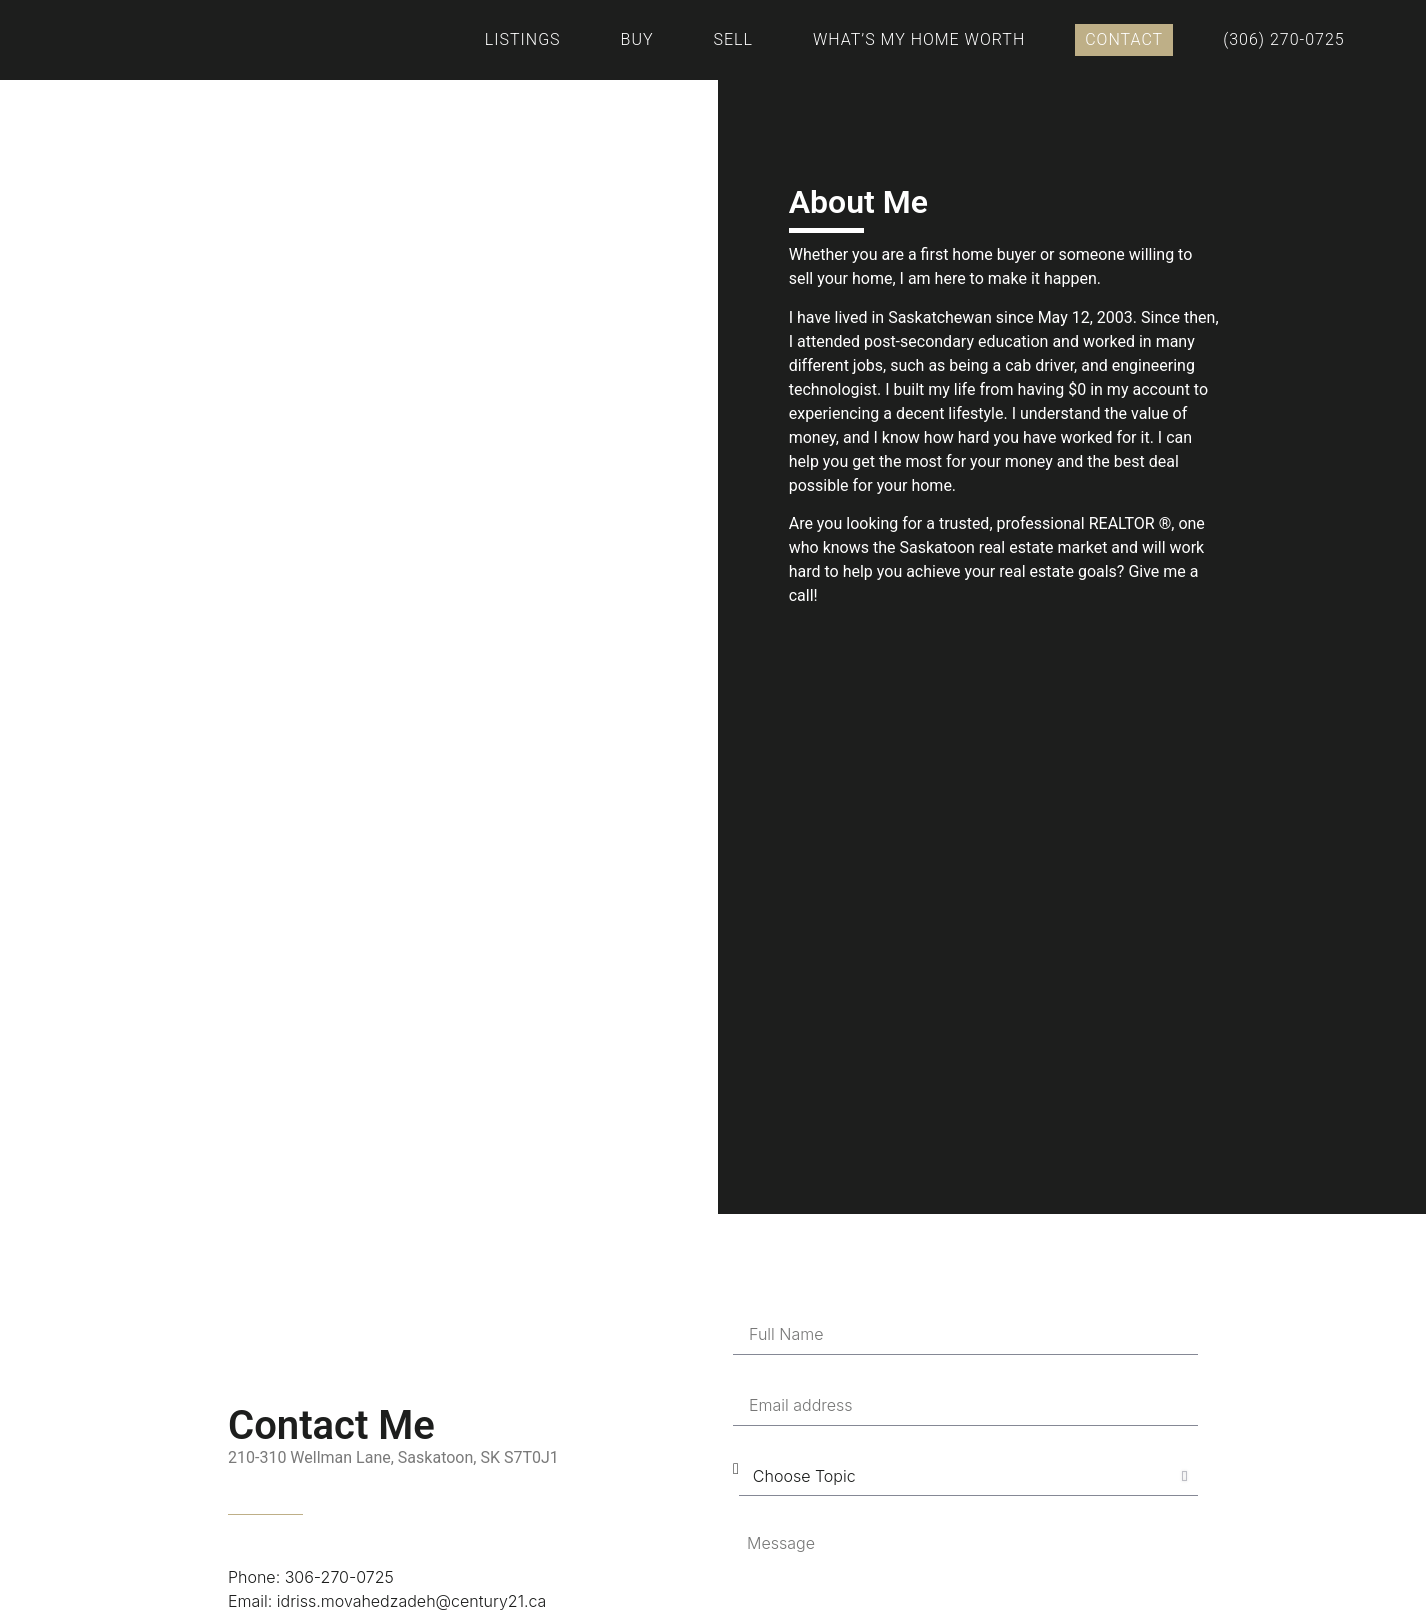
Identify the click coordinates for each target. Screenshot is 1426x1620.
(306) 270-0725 (1284, 39)
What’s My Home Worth (919, 39)
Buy (637, 39)
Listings (523, 39)
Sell (733, 39)
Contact (1124, 39)
